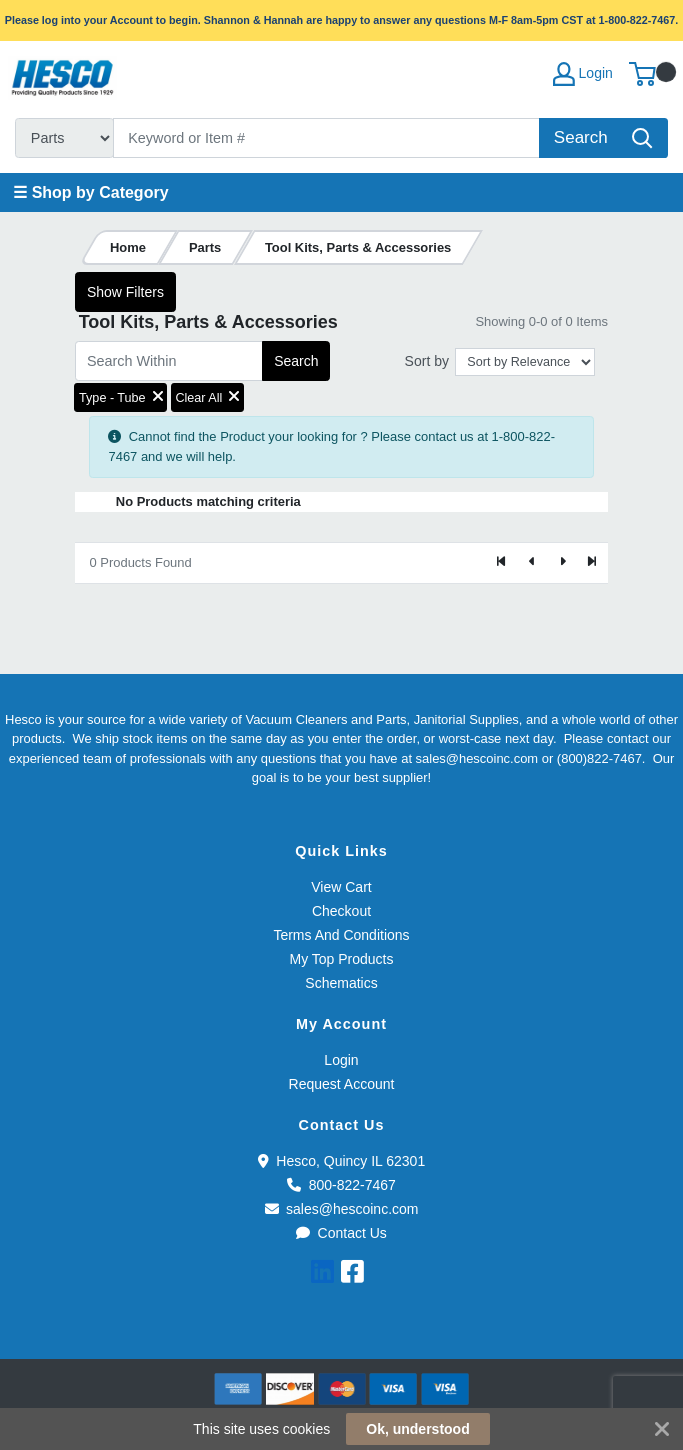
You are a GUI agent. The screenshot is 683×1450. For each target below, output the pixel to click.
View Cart (341, 887)
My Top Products (341, 959)
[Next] (562, 563)
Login (341, 1060)
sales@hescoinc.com (342, 1209)
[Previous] (532, 563)
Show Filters (125, 292)
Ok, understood (417, 1429)
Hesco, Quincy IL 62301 (341, 1161)
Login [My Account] (583, 74)
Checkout (341, 911)
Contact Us (341, 1233)
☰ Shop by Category (90, 192)
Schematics (341, 983)
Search (296, 361)
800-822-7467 (341, 1185)
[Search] (327, 138)
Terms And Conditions (341, 935)
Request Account (342, 1084)
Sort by (427, 361)
